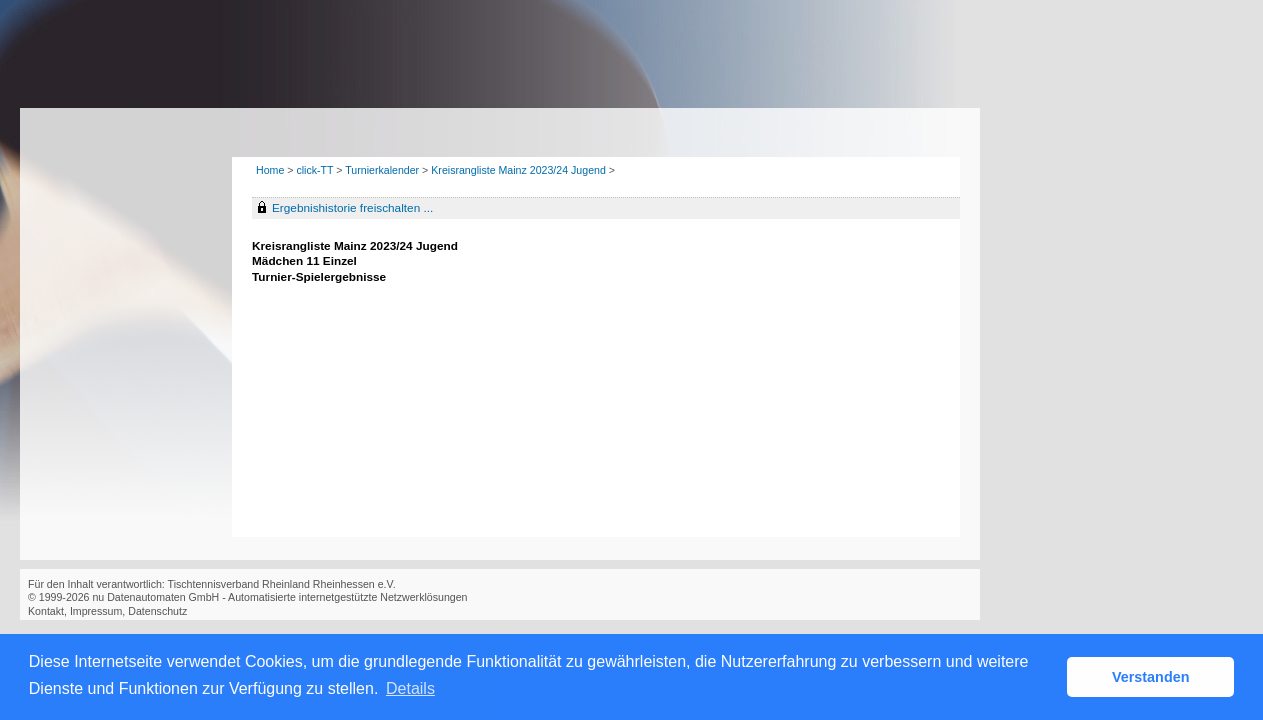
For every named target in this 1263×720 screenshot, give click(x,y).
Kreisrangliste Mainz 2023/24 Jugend (518, 170)
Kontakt (46, 611)
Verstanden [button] (1151, 677)
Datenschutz (157, 611)
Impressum (96, 611)
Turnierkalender (382, 170)
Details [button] (410, 688)
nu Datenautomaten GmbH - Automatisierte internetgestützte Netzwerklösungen (279, 597)
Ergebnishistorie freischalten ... (352, 208)
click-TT (314, 170)
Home (270, 170)
